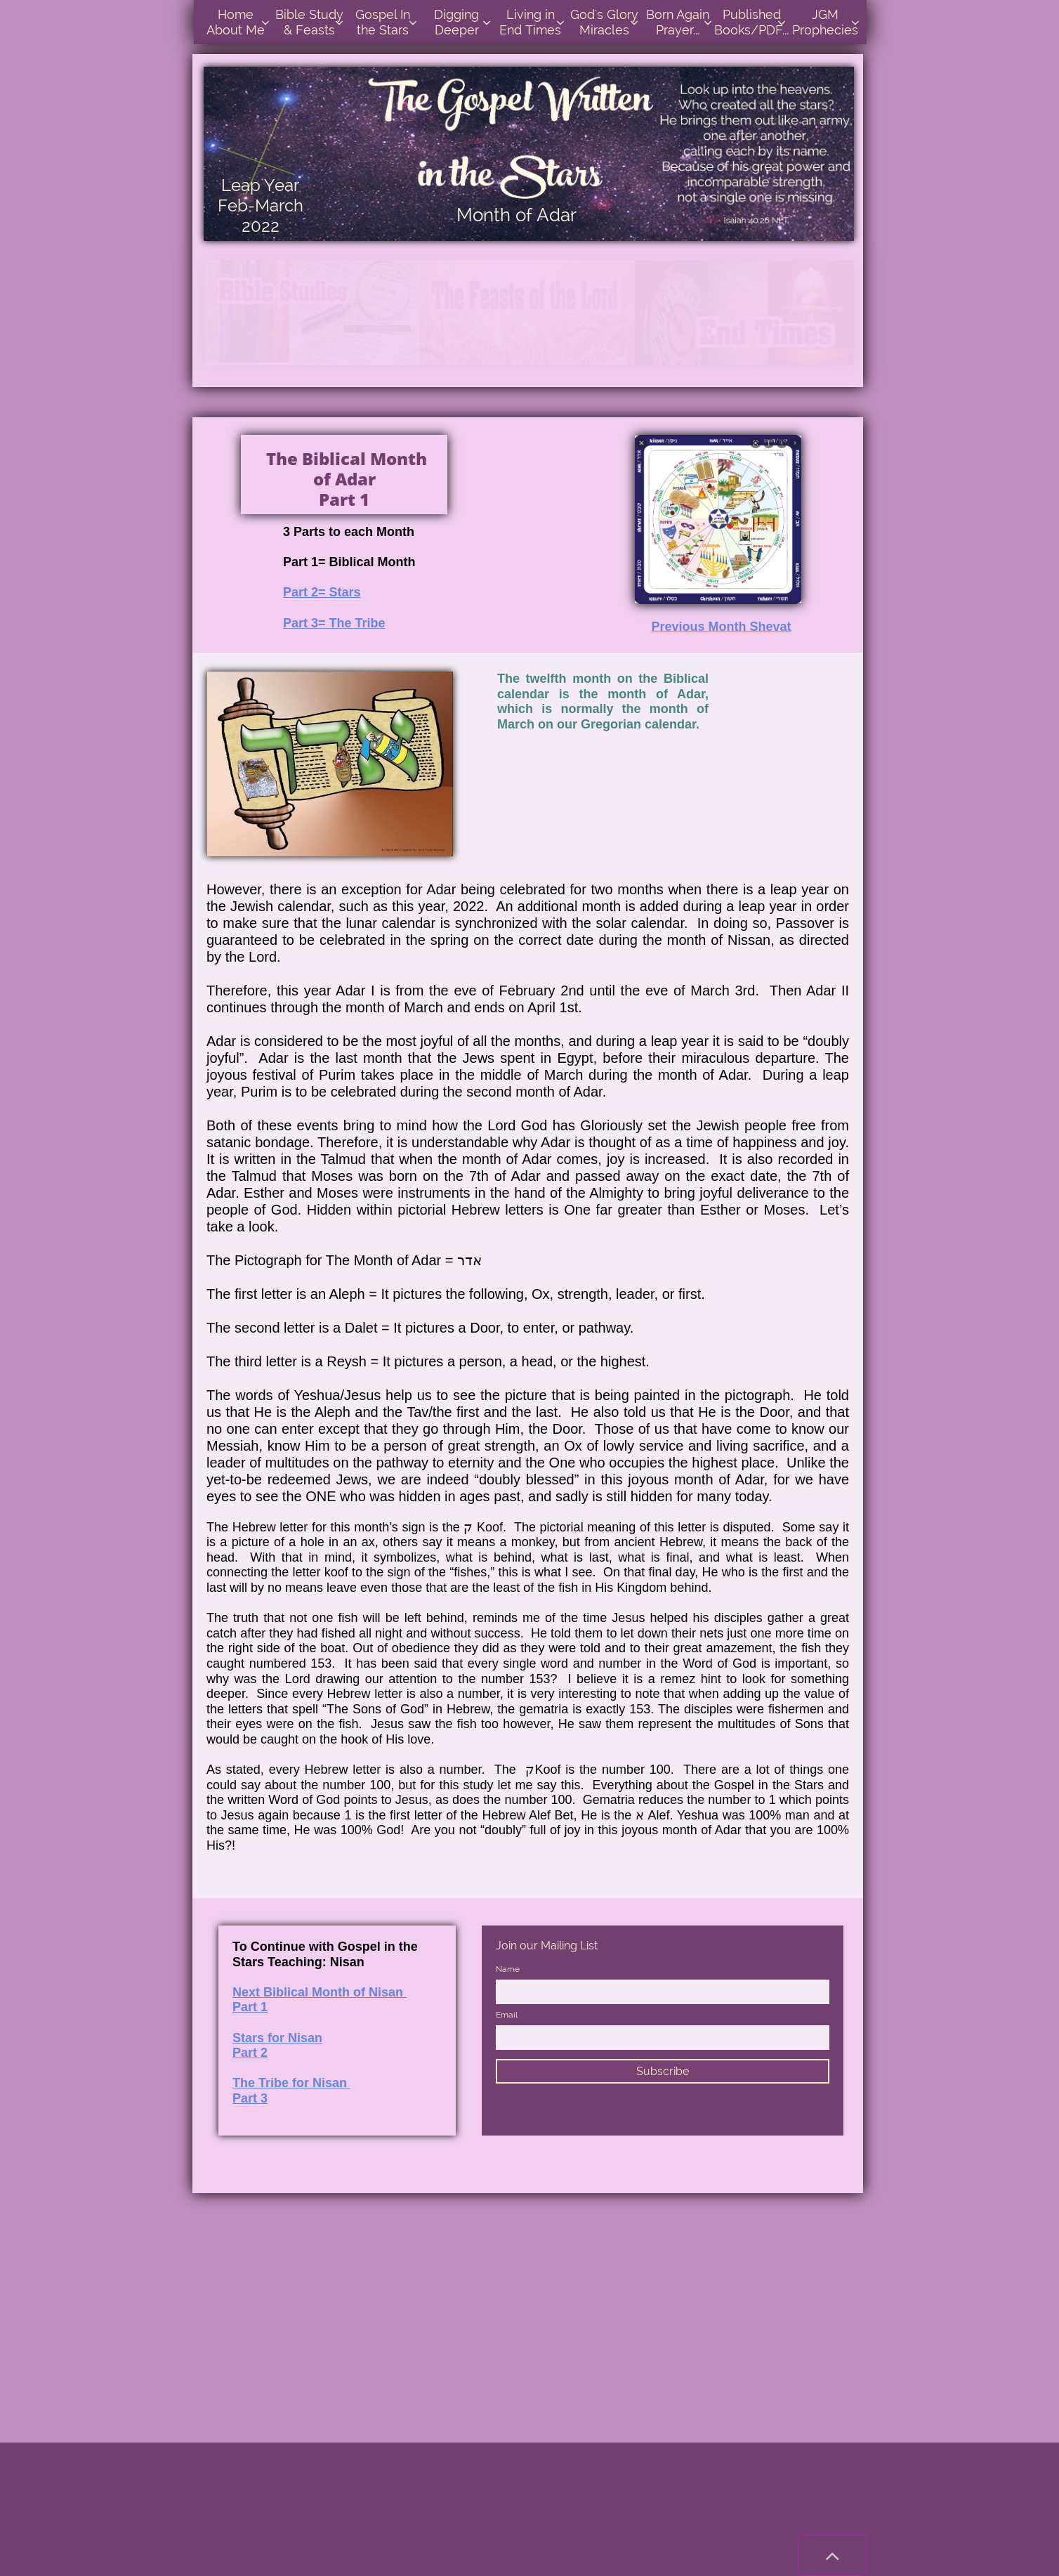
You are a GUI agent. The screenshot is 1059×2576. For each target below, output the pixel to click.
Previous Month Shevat (721, 627)
